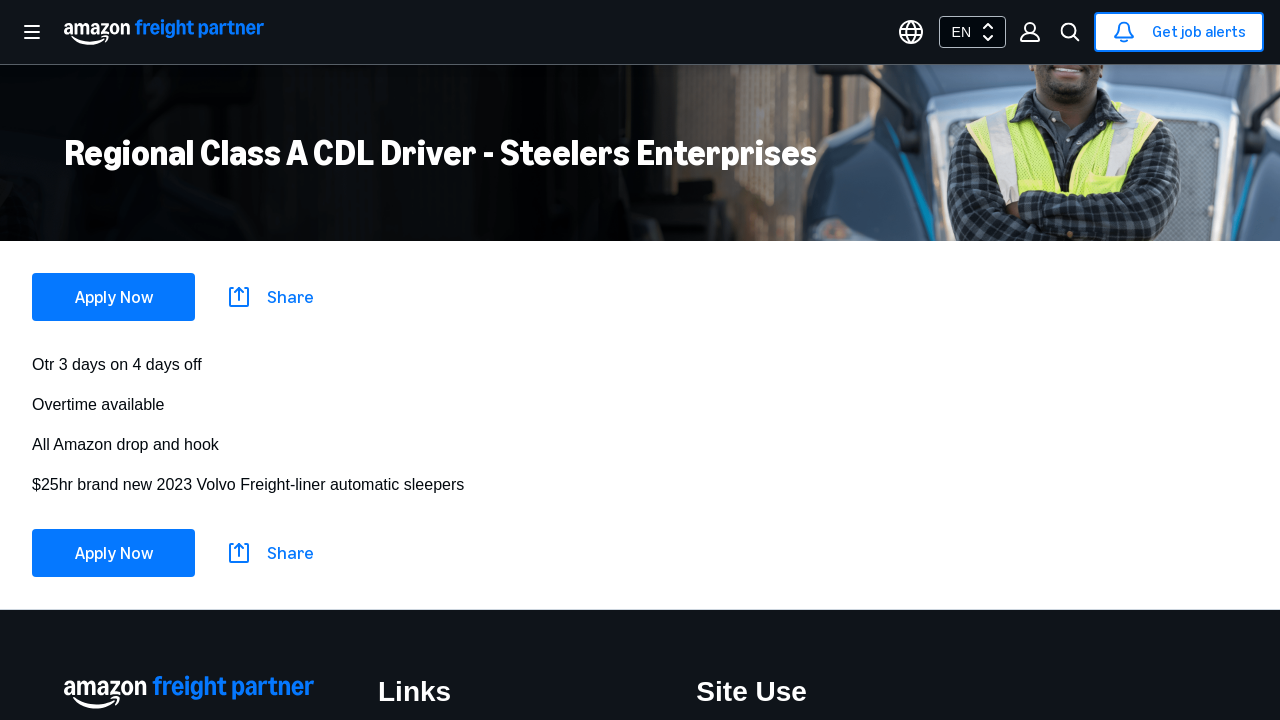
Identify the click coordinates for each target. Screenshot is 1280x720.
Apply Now (114, 297)
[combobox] (972, 32)
